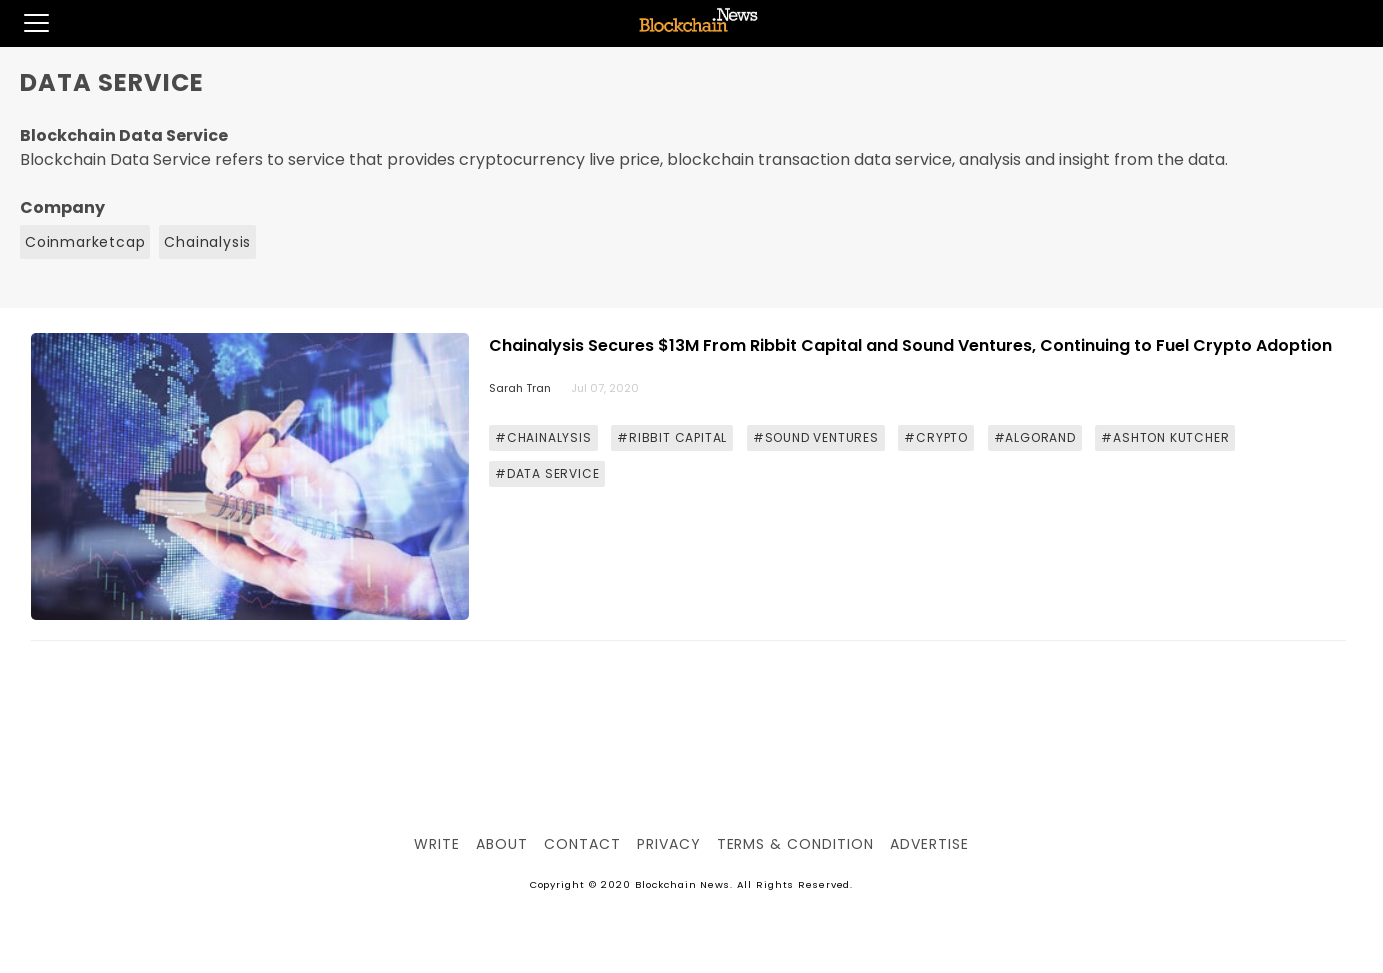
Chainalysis (207, 242)
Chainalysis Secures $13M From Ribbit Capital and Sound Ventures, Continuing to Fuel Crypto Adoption (910, 345)
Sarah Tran (520, 388)
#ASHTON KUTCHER (1165, 437)
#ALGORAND (1035, 437)
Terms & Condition (795, 844)
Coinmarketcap (85, 242)
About (502, 844)
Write (437, 844)
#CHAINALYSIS (543, 437)
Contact (582, 844)
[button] (24, 23)
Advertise (929, 844)
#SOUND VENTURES (816, 437)
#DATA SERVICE (547, 473)
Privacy (669, 844)
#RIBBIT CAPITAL (672, 437)
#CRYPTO (936, 437)
